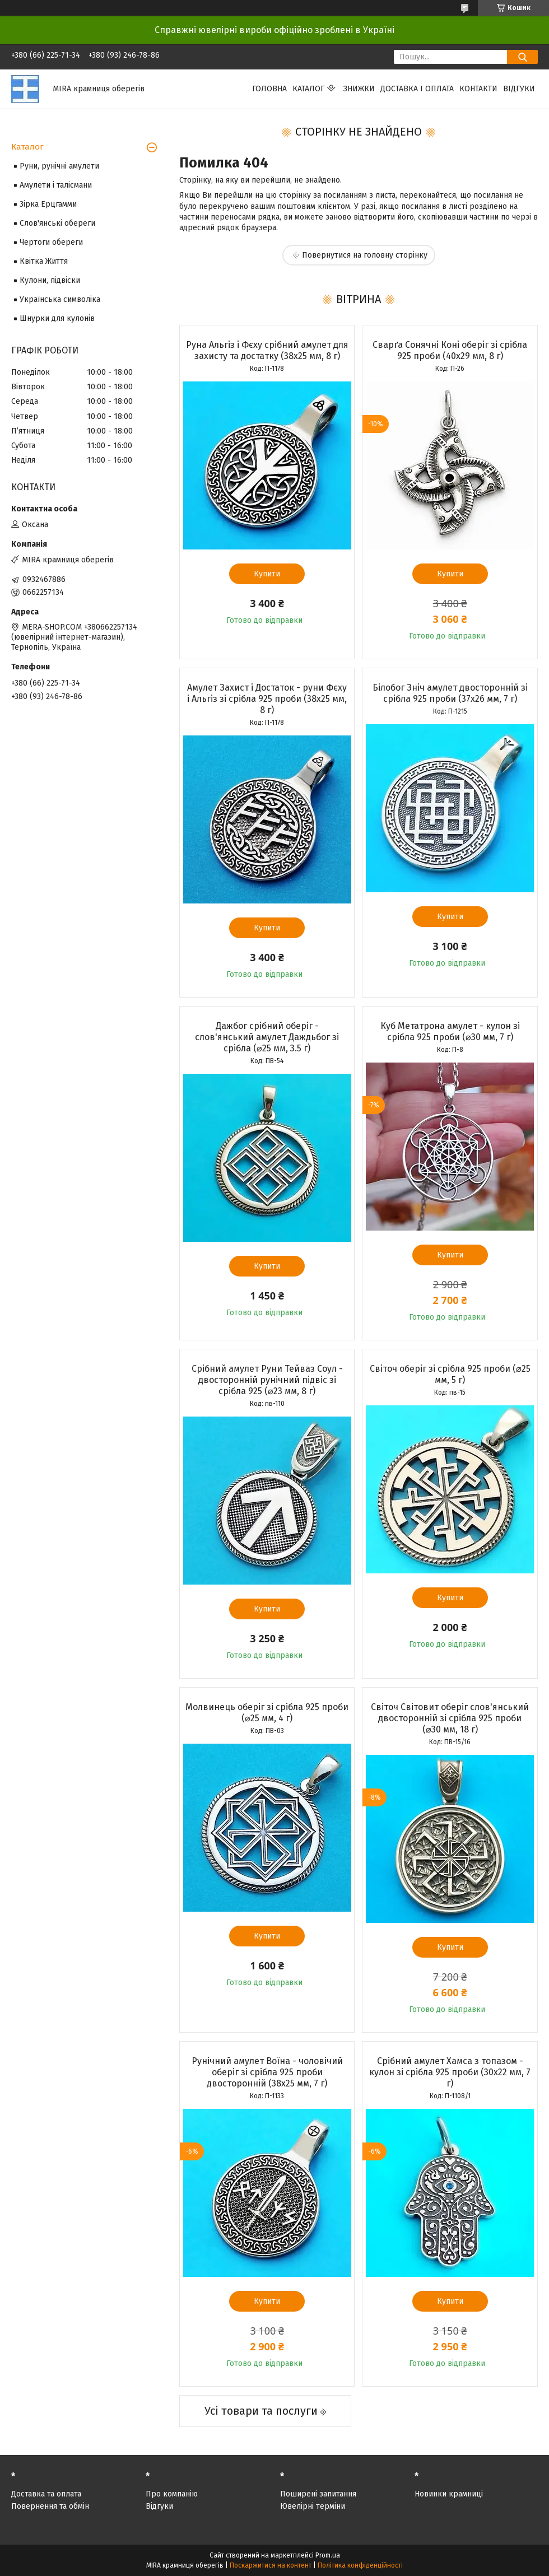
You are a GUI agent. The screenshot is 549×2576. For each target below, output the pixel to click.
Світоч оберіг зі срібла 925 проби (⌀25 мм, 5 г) (450, 1374)
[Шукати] (522, 57)
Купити (267, 574)
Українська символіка (60, 299)
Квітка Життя (44, 261)
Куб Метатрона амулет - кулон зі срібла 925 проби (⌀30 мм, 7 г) (450, 1031)
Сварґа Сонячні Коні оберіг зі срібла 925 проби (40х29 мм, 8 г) (450, 350)
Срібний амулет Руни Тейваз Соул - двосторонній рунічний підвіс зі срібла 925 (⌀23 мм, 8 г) (267, 1379)
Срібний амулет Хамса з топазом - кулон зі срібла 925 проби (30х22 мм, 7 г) (450, 2072)
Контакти (478, 89)
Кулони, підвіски (50, 280)
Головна (269, 89)
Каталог (308, 89)
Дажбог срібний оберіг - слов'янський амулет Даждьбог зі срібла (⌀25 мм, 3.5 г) (267, 1037)
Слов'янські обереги (57, 223)
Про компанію (172, 2494)
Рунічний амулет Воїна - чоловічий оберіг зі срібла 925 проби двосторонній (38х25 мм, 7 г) (267, 2072)
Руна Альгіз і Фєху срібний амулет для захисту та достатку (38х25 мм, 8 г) (267, 350)
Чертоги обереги (51, 242)
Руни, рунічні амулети (59, 166)
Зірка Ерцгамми (48, 204)
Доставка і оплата (417, 89)
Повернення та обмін (50, 2506)
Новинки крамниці (449, 2494)
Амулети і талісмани (56, 185)
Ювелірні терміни (312, 2506)
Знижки (359, 89)
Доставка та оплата (46, 2494)
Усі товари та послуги (261, 2410)
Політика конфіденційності (360, 2565)
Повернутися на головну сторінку (364, 255)
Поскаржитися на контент (270, 2565)
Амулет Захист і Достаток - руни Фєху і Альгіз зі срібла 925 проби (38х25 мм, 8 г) (267, 698)
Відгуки (519, 89)
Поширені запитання (318, 2494)
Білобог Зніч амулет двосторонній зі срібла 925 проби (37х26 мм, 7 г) (450, 693)
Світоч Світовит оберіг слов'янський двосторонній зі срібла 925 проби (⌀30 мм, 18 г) (450, 1718)
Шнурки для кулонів (57, 318)
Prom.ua (327, 2555)
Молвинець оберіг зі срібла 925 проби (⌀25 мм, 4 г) (266, 1712)
